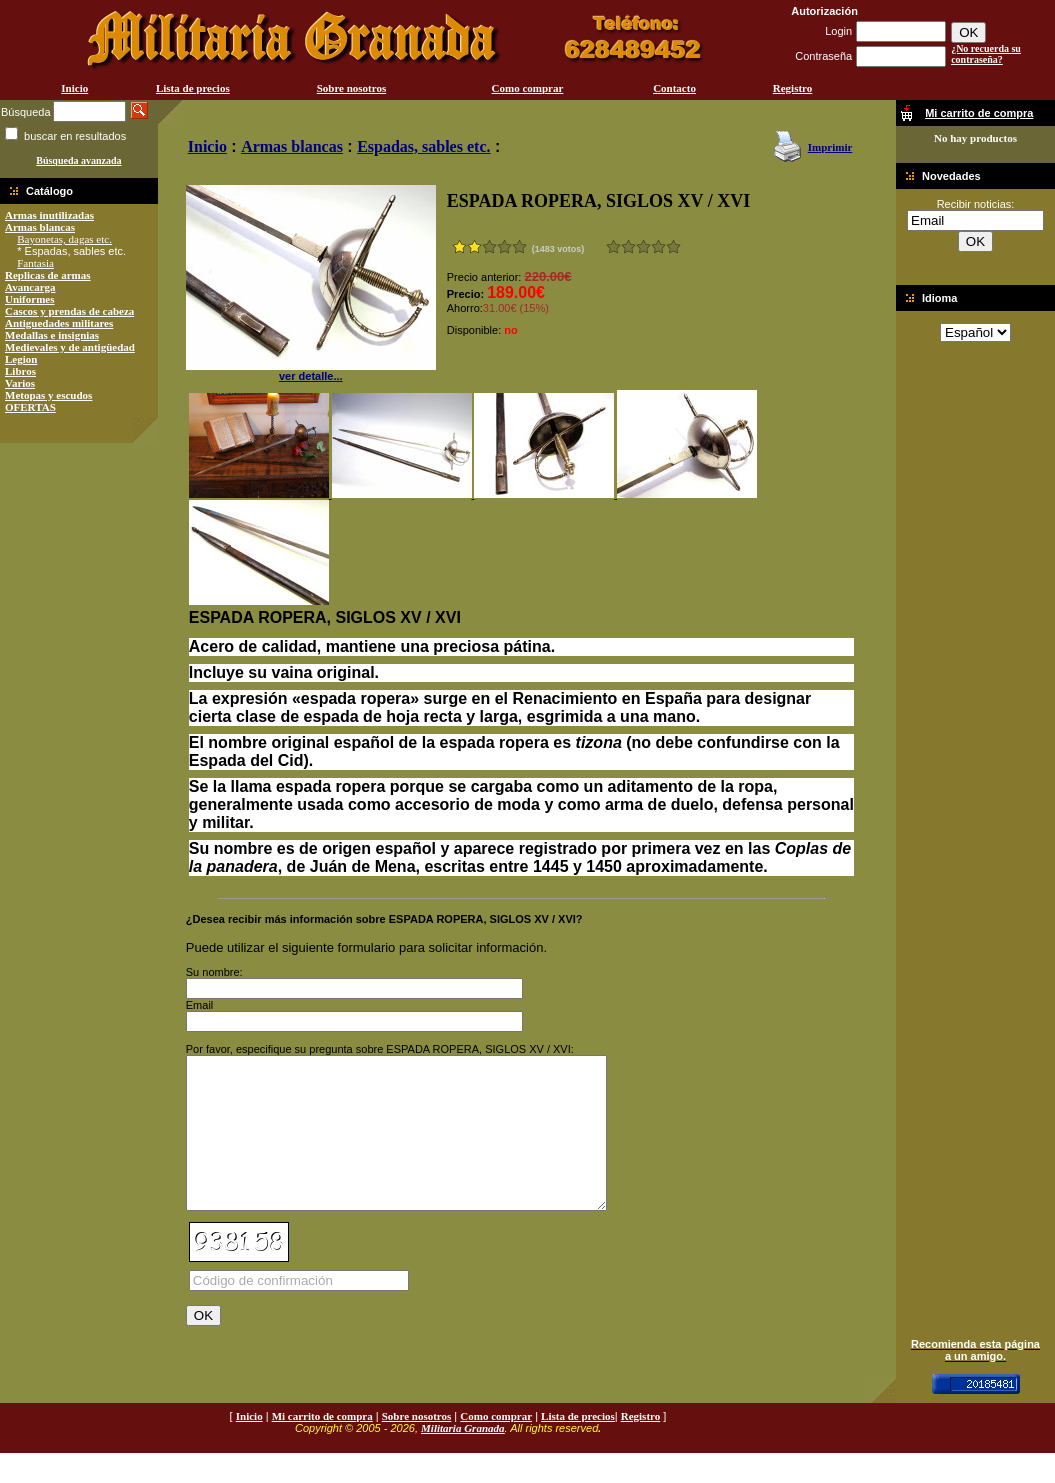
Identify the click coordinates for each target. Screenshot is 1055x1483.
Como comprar (528, 88)
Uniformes (30, 299)
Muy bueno (658, 246)
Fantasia (35, 263)
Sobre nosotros (352, 88)
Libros (20, 371)
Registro (793, 88)
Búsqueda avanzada (78, 160)
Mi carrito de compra (322, 1446)
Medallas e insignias (52, 335)
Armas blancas (40, 227)
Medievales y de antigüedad (70, 347)
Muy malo (613, 246)
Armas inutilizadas (49, 215)
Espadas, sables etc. (423, 146)
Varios (20, 383)
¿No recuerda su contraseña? (986, 54)
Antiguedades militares (59, 323)
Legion (21, 359)
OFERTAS (30, 407)
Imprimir (830, 147)
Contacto (674, 88)
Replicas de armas (48, 275)
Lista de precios (193, 88)
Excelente (673, 246)
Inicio (74, 88)
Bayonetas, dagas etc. (64, 239)
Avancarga (30, 287)
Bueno (643, 246)
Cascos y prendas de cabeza (69, 311)
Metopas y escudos (48, 395)
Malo (628, 246)
